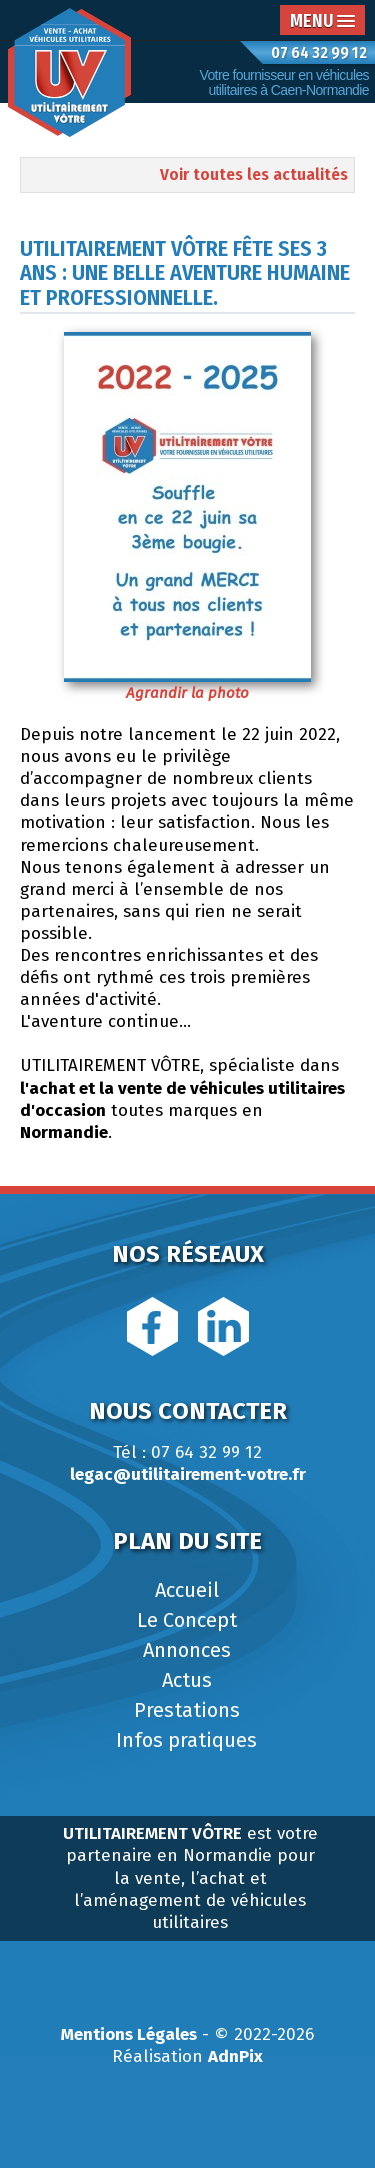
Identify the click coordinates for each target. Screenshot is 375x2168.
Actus (187, 1680)
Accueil (187, 1590)
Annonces (187, 1650)
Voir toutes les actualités (254, 174)
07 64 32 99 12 (319, 52)
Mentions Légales (129, 2034)
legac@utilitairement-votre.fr (188, 1474)
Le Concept (187, 1620)
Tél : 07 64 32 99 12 (187, 1452)
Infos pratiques (186, 1740)
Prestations (187, 1710)
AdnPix (235, 2056)
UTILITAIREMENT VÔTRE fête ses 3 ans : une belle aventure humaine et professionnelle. (185, 272)
